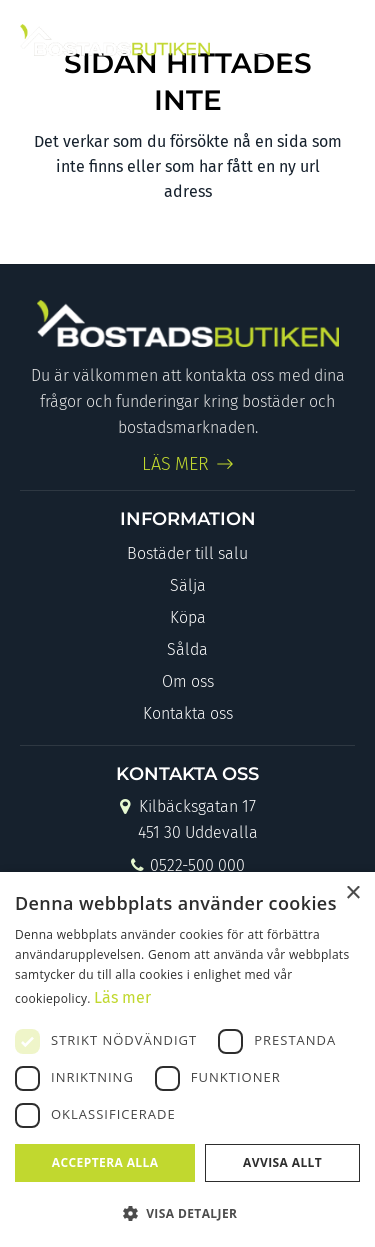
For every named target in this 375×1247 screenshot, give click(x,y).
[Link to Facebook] (261, 40)
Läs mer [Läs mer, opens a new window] (122, 997)
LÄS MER (176, 464)
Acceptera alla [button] (105, 1162)
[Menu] (337, 40)
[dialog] (187, 1059)
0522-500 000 (187, 867)
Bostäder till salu (187, 553)
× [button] (352, 893)
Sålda (187, 649)
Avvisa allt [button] (282, 1162)
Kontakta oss (188, 713)
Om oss (188, 681)
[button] (187, 1213)
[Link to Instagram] (295, 40)
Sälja (188, 585)
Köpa (188, 617)
